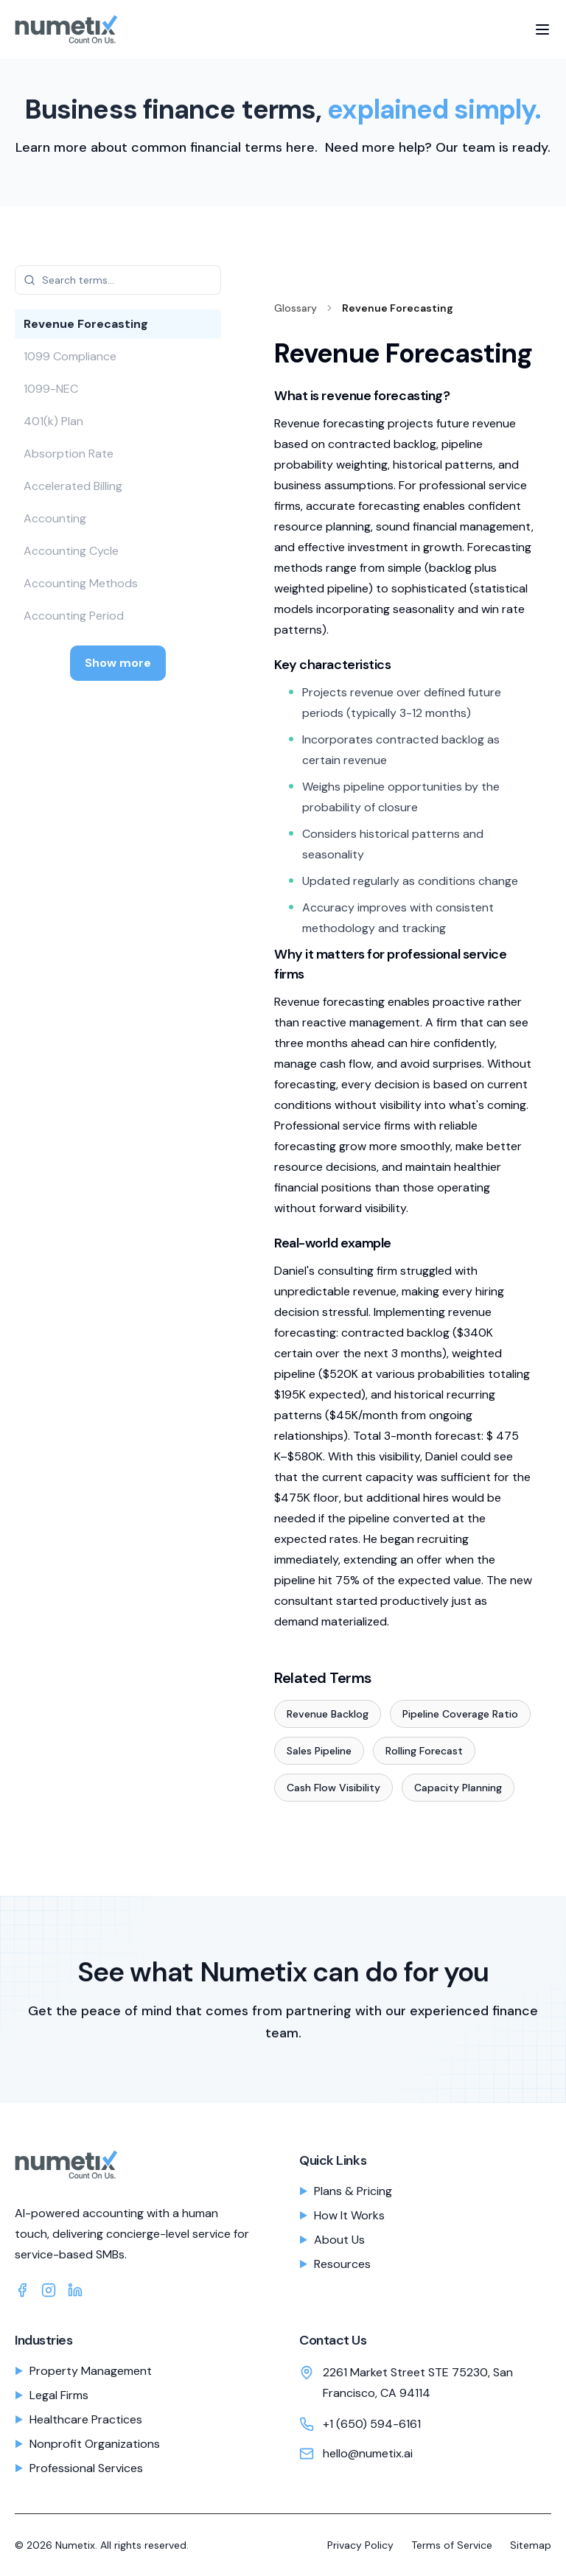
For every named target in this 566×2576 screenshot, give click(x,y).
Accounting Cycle (71, 551)
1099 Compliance (70, 356)
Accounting (55, 518)
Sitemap (530, 2545)
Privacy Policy (360, 2545)
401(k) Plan (53, 421)
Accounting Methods (81, 583)
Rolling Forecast (424, 1750)
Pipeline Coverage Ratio (460, 1714)
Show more (118, 663)
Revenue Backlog (327, 1714)
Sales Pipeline (319, 1750)
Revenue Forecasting (86, 324)
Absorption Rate (68, 453)
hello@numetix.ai (368, 2453)
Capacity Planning (458, 1787)
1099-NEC (51, 388)
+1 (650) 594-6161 (372, 2424)
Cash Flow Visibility (333, 1787)
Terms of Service (451, 2545)
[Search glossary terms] (118, 280)
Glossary (295, 308)
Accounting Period (74, 615)
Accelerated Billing (73, 486)
